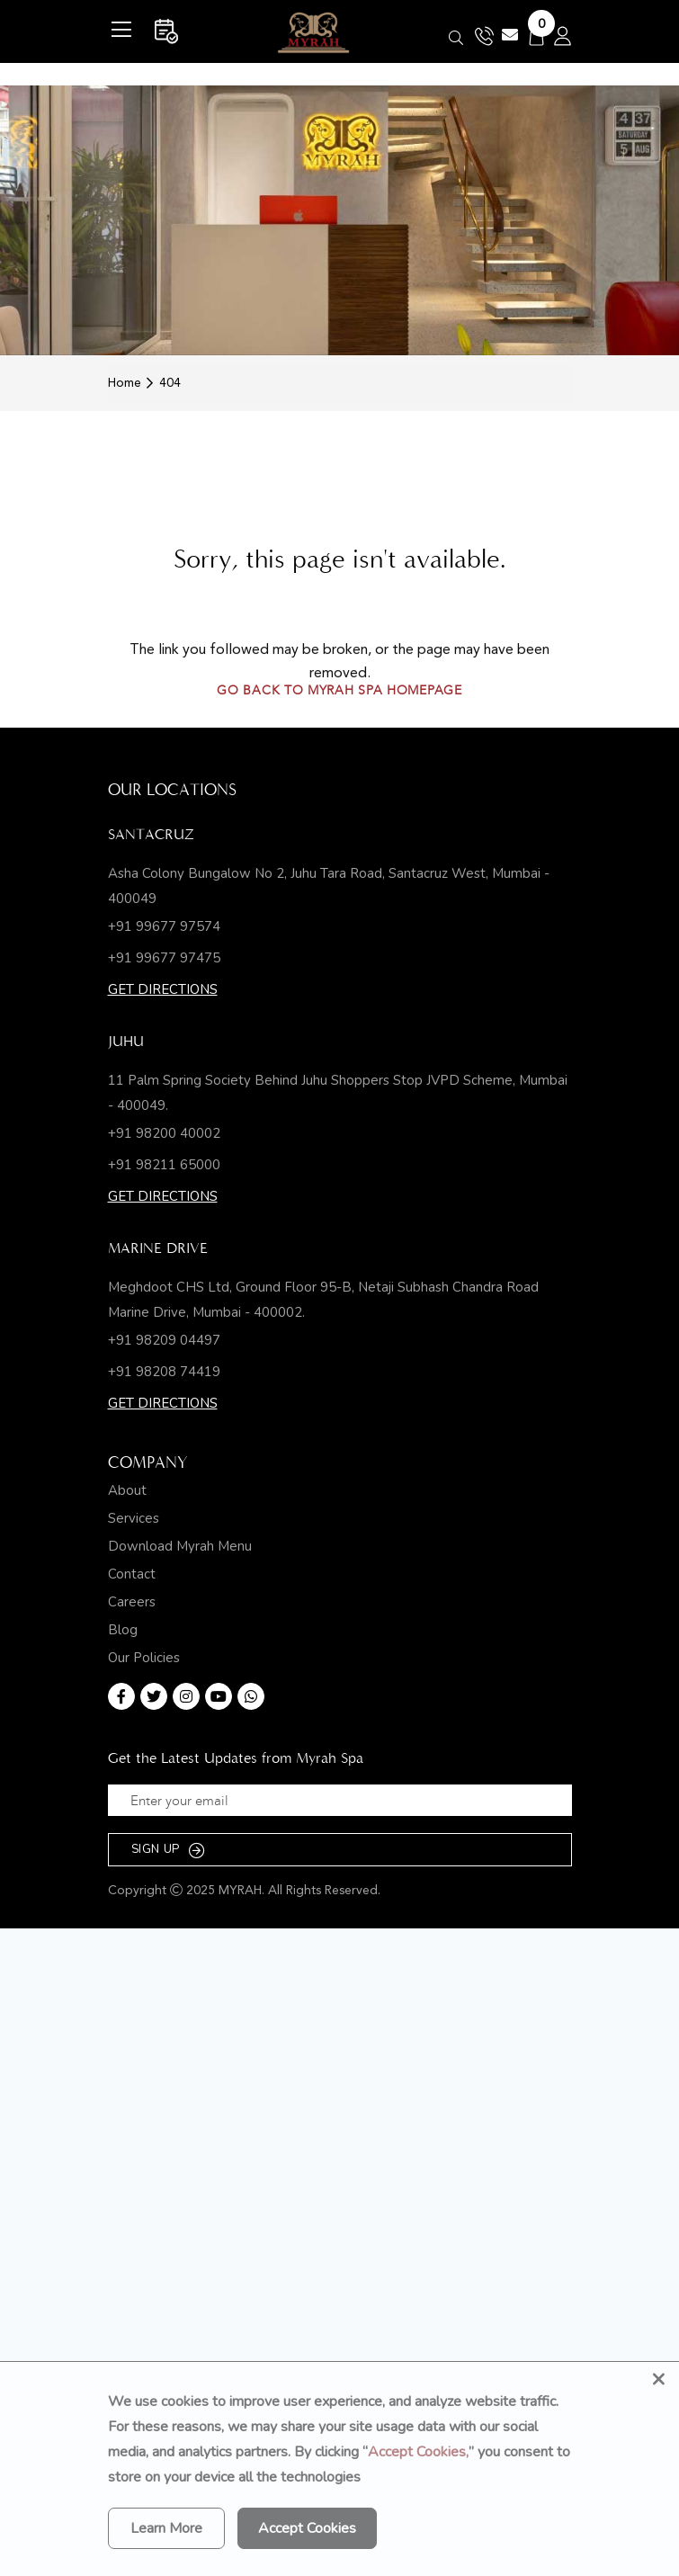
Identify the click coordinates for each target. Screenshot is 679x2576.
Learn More (166, 2528)
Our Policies (144, 1658)
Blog (123, 1630)
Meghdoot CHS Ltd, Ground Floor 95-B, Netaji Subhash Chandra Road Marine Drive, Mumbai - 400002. (323, 1299)
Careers (132, 1602)
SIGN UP (168, 1849)
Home (124, 383)
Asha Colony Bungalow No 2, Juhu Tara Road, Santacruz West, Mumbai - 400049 (328, 886)
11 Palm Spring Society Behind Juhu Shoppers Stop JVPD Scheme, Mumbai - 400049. (337, 1092)
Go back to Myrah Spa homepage (339, 691)
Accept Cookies (307, 2528)
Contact (132, 1574)
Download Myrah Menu (180, 1546)
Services (133, 1518)
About (127, 1491)
